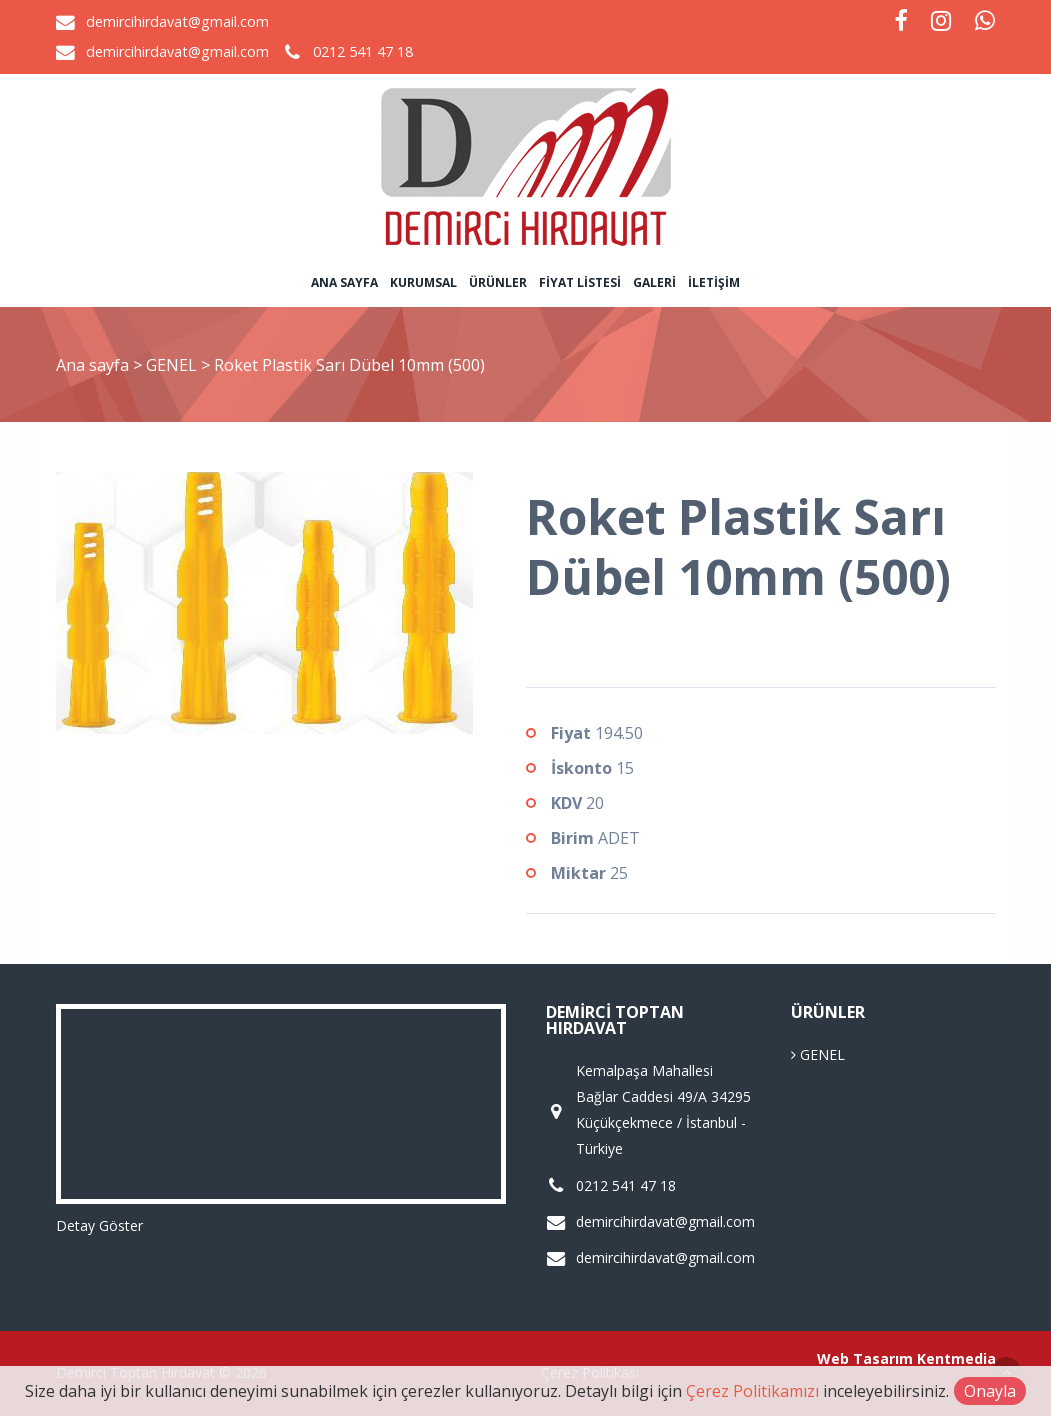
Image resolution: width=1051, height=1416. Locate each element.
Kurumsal (423, 282)
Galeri (654, 282)
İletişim (714, 282)
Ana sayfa (344, 282)
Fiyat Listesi (580, 282)
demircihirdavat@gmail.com (177, 21)
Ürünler (498, 282)
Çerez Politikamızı (752, 1391)
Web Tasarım (865, 1358)
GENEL (173, 365)
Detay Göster (99, 1225)
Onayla (990, 1391)
